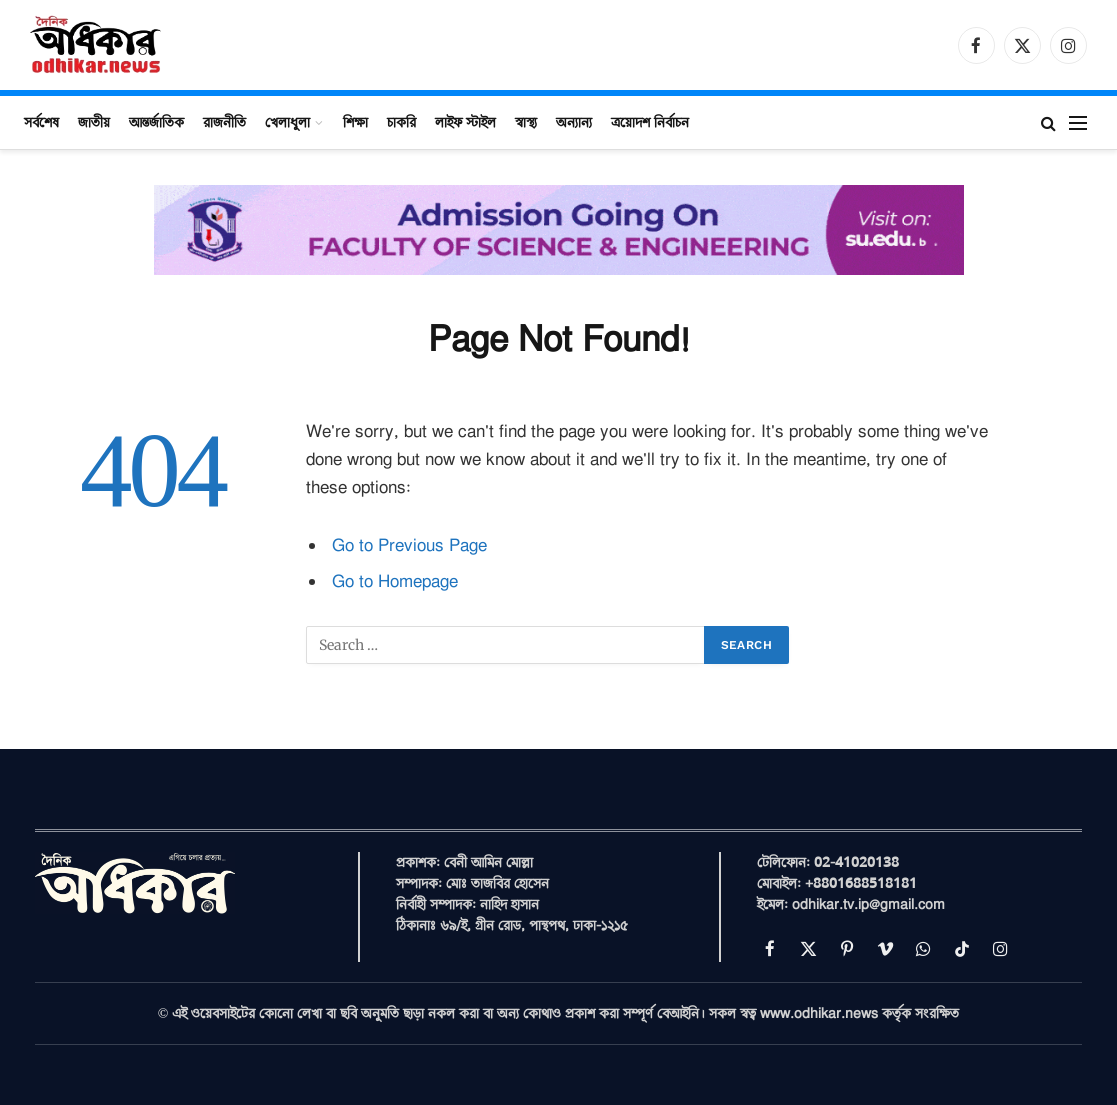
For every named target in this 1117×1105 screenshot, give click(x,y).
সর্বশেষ (41, 122)
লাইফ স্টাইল (465, 122)
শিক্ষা (355, 122)
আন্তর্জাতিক (156, 122)
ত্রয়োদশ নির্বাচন (650, 122)
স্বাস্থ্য (526, 122)
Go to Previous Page (409, 545)
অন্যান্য (574, 122)
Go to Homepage (395, 581)
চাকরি (401, 122)
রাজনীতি (224, 122)
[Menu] (1078, 122)
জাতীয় (94, 122)
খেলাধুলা (287, 122)
